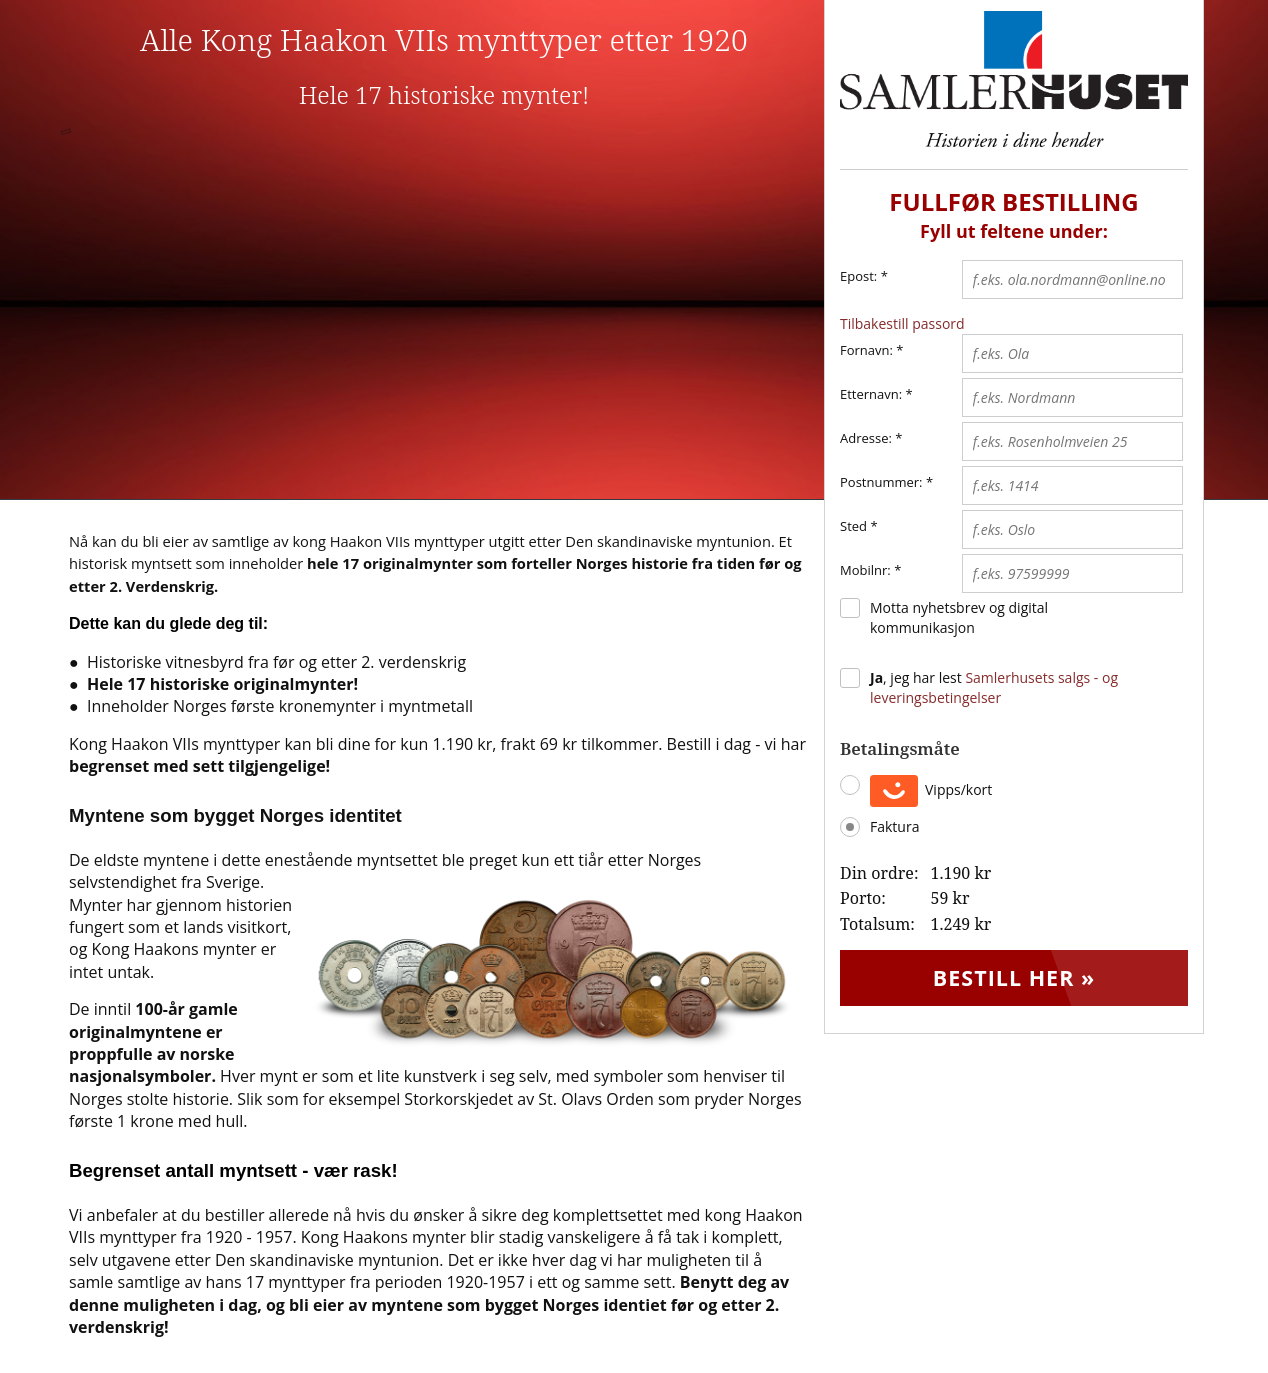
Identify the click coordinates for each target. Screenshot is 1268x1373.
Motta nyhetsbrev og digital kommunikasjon (959, 617)
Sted (853, 526)
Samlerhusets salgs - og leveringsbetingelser (994, 687)
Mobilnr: (865, 570)
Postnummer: (881, 482)
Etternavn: (871, 394)
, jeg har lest (994, 687)
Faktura (894, 826)
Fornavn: (866, 350)
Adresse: (866, 438)
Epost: (864, 277)
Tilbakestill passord (902, 323)
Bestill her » (1014, 981)
